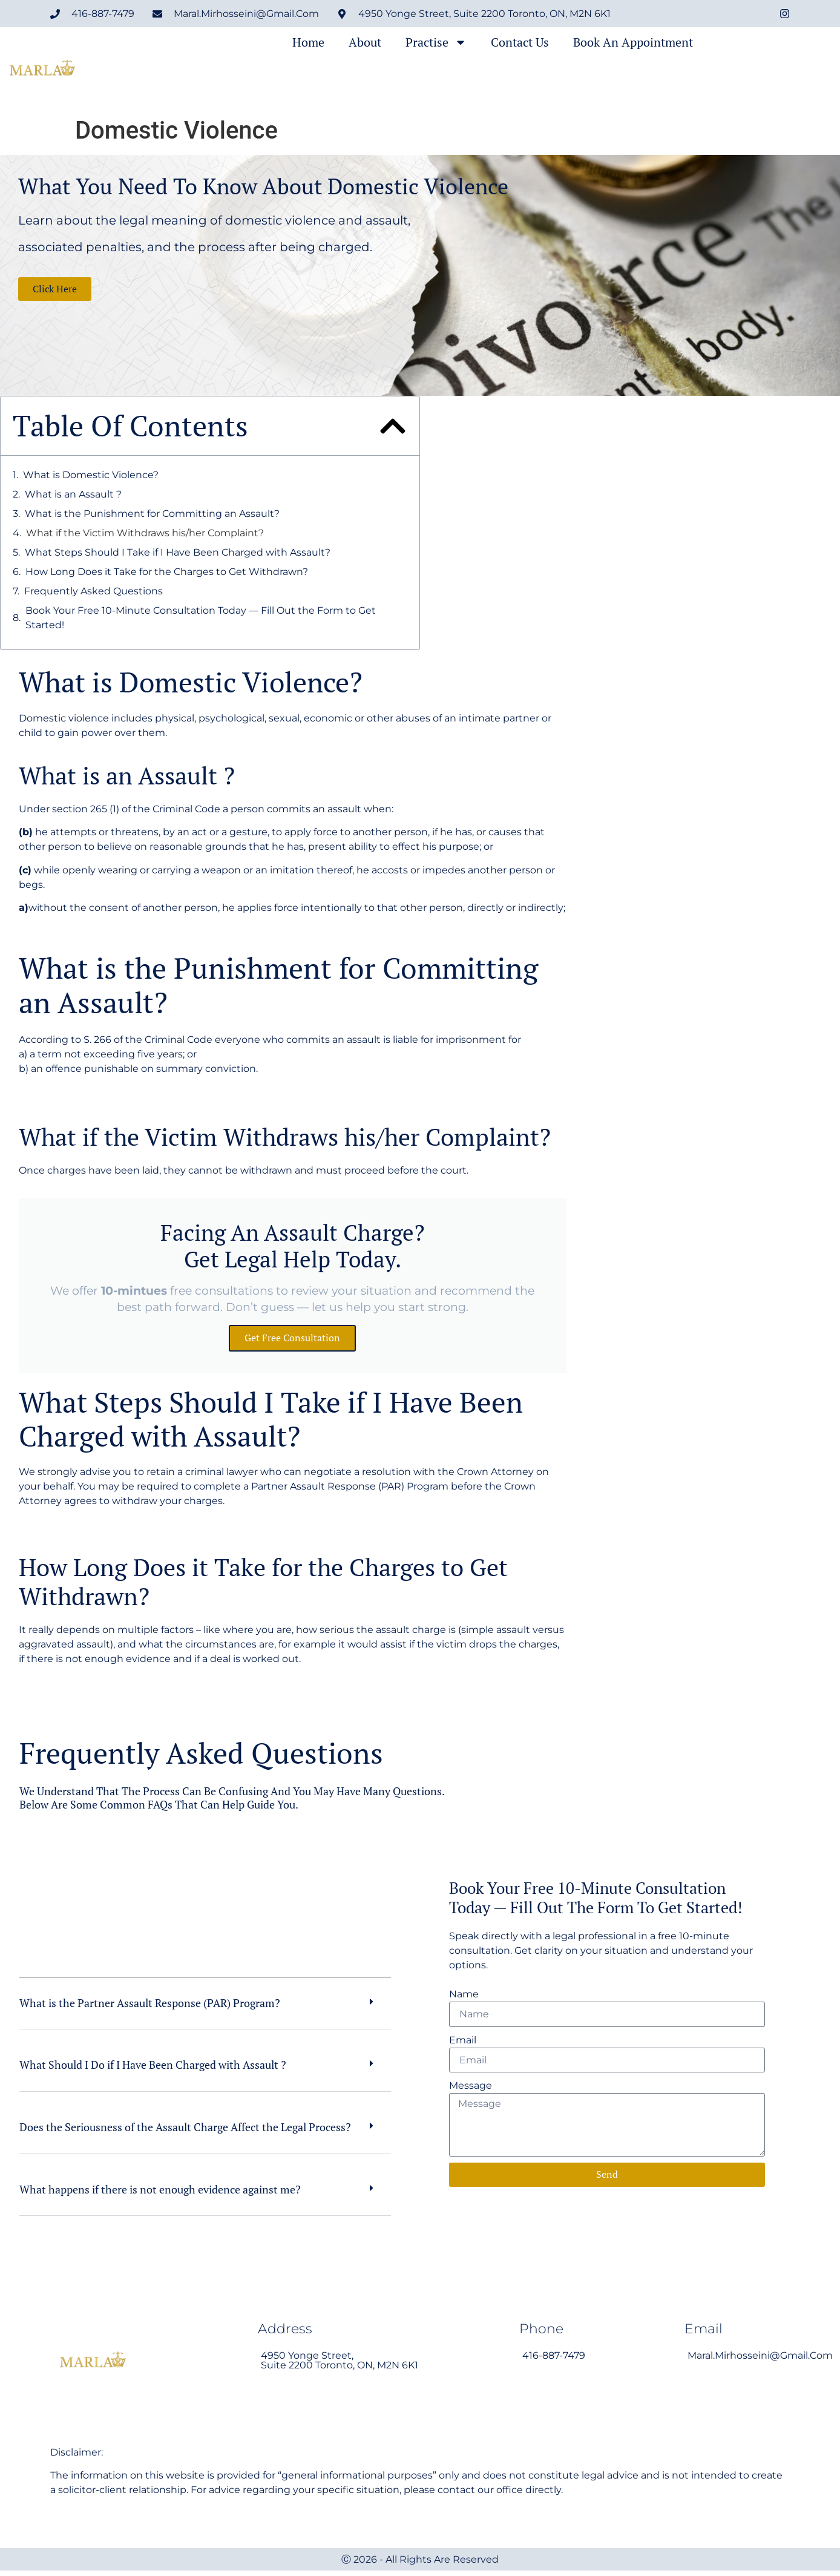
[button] (392, 426)
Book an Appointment (633, 42)
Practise (436, 42)
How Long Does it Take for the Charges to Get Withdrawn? (166, 571)
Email (462, 2043)
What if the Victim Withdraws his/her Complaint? (145, 533)
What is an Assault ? (73, 494)
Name (464, 1997)
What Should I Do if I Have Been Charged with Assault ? (152, 2070)
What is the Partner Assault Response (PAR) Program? (149, 2007)
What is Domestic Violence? (91, 475)
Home (308, 42)
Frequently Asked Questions (93, 591)
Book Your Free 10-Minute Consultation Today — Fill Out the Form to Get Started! (200, 618)
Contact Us (520, 42)
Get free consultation (292, 1340)
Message (470, 2089)
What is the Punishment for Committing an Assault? (152, 513)
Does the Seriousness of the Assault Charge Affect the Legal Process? (185, 2132)
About (365, 42)
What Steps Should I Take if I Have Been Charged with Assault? (177, 552)
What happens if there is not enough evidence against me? (160, 2194)
